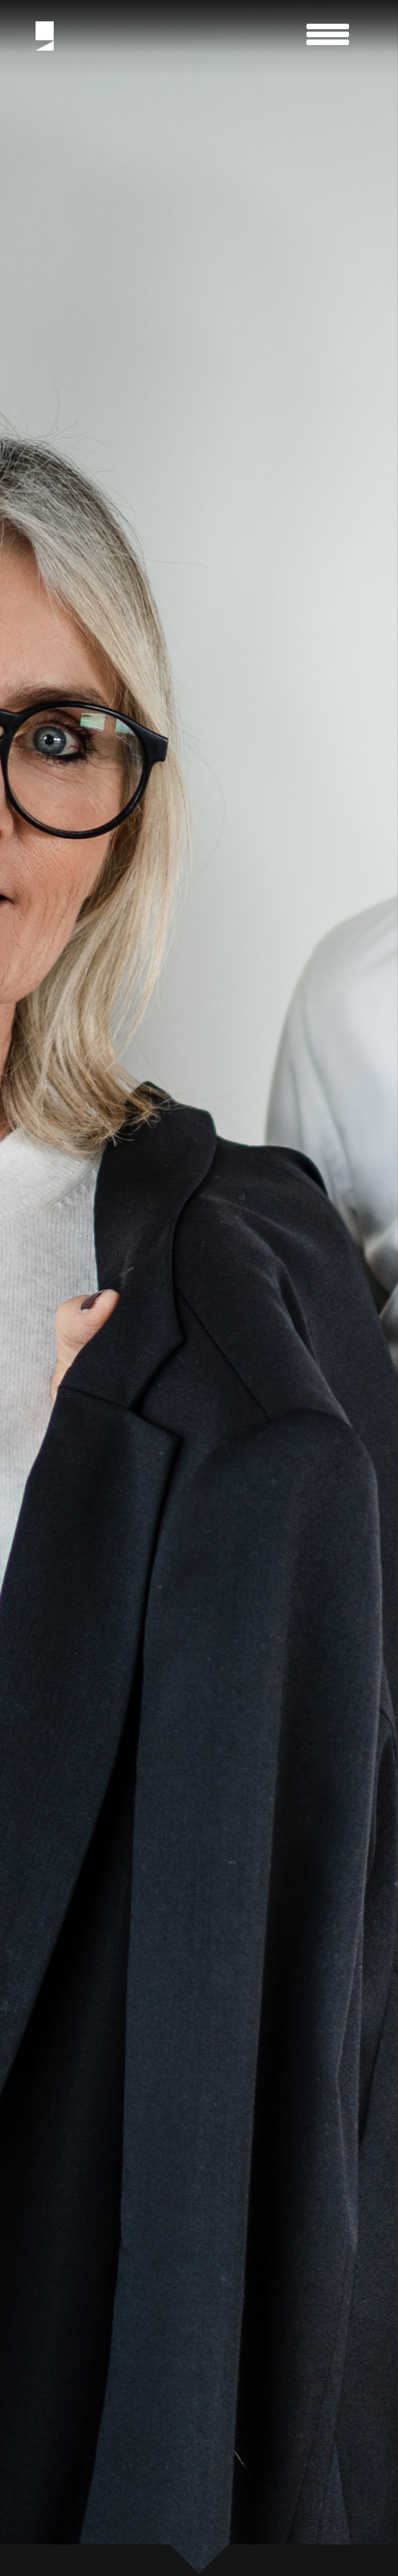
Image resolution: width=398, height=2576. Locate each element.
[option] (199, 1288)
